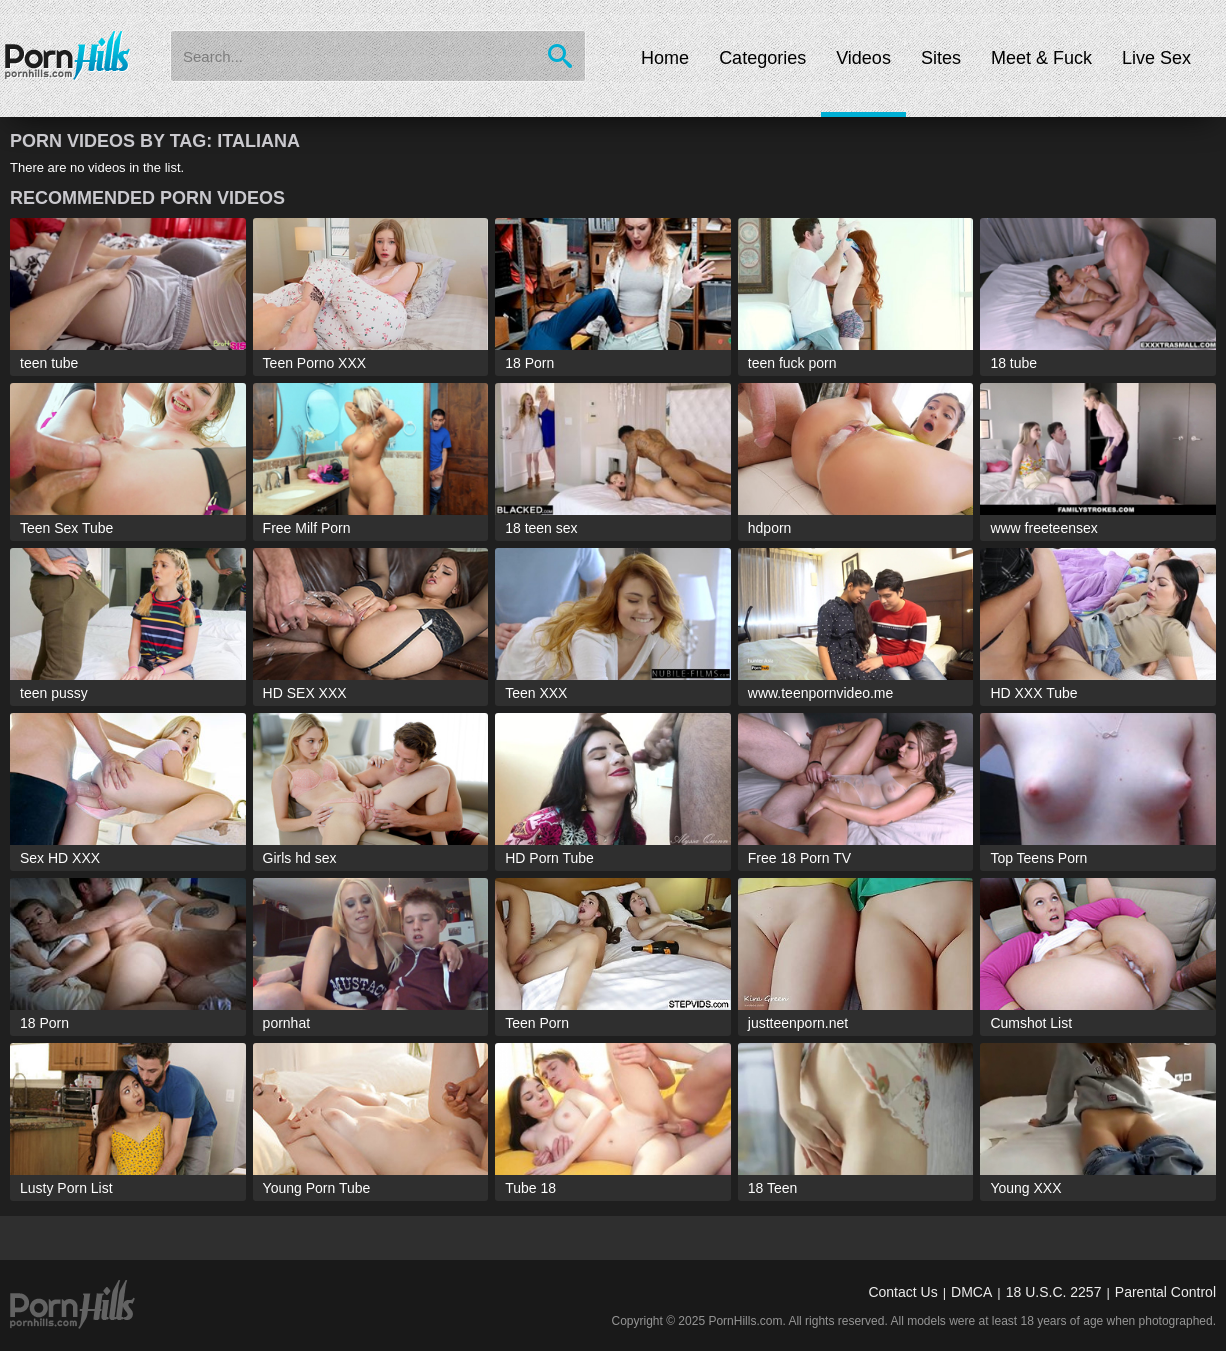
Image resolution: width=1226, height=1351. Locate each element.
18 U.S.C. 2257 (1054, 1292)
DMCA (971, 1292)
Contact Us (902, 1292)
